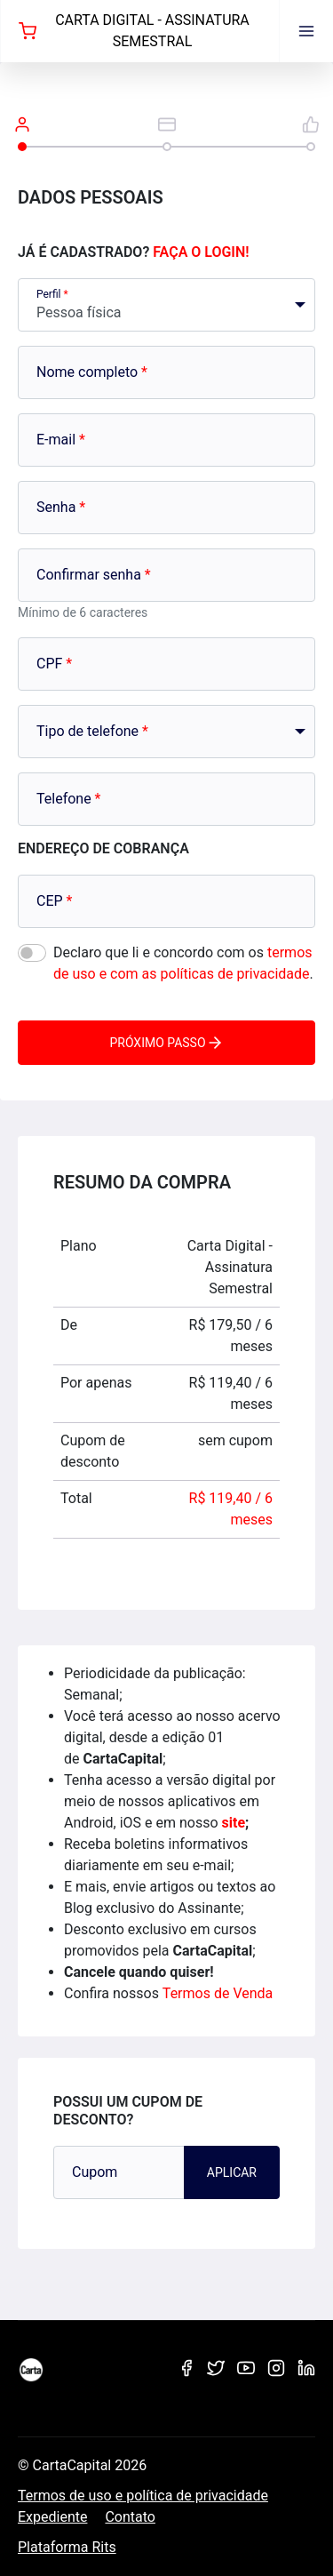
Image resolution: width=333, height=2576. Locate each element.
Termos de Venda (218, 1993)
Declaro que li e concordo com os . (183, 963)
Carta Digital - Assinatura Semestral (134, 31)
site (234, 1822)
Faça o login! (201, 252)
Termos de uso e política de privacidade (143, 2495)
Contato (130, 2516)
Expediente (52, 2516)
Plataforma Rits (67, 2547)
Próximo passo (166, 1043)
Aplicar (232, 2172)
